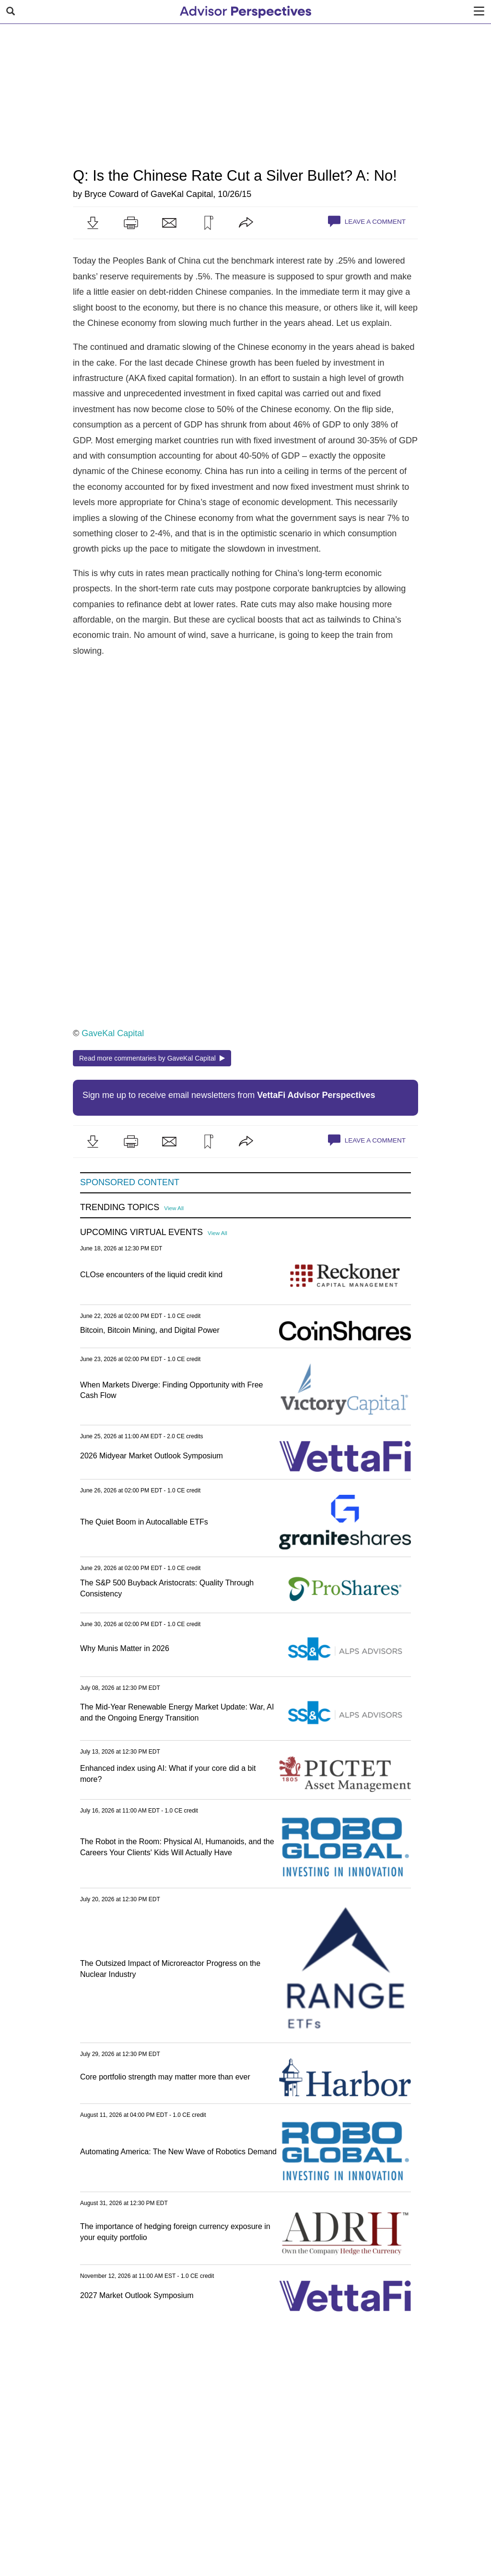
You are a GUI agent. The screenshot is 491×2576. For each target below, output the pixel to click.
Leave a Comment (367, 221)
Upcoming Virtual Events (141, 1232)
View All (174, 1208)
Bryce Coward (111, 194)
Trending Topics (119, 1207)
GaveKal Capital (182, 194)
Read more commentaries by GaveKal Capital (152, 1058)
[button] (92, 223)
